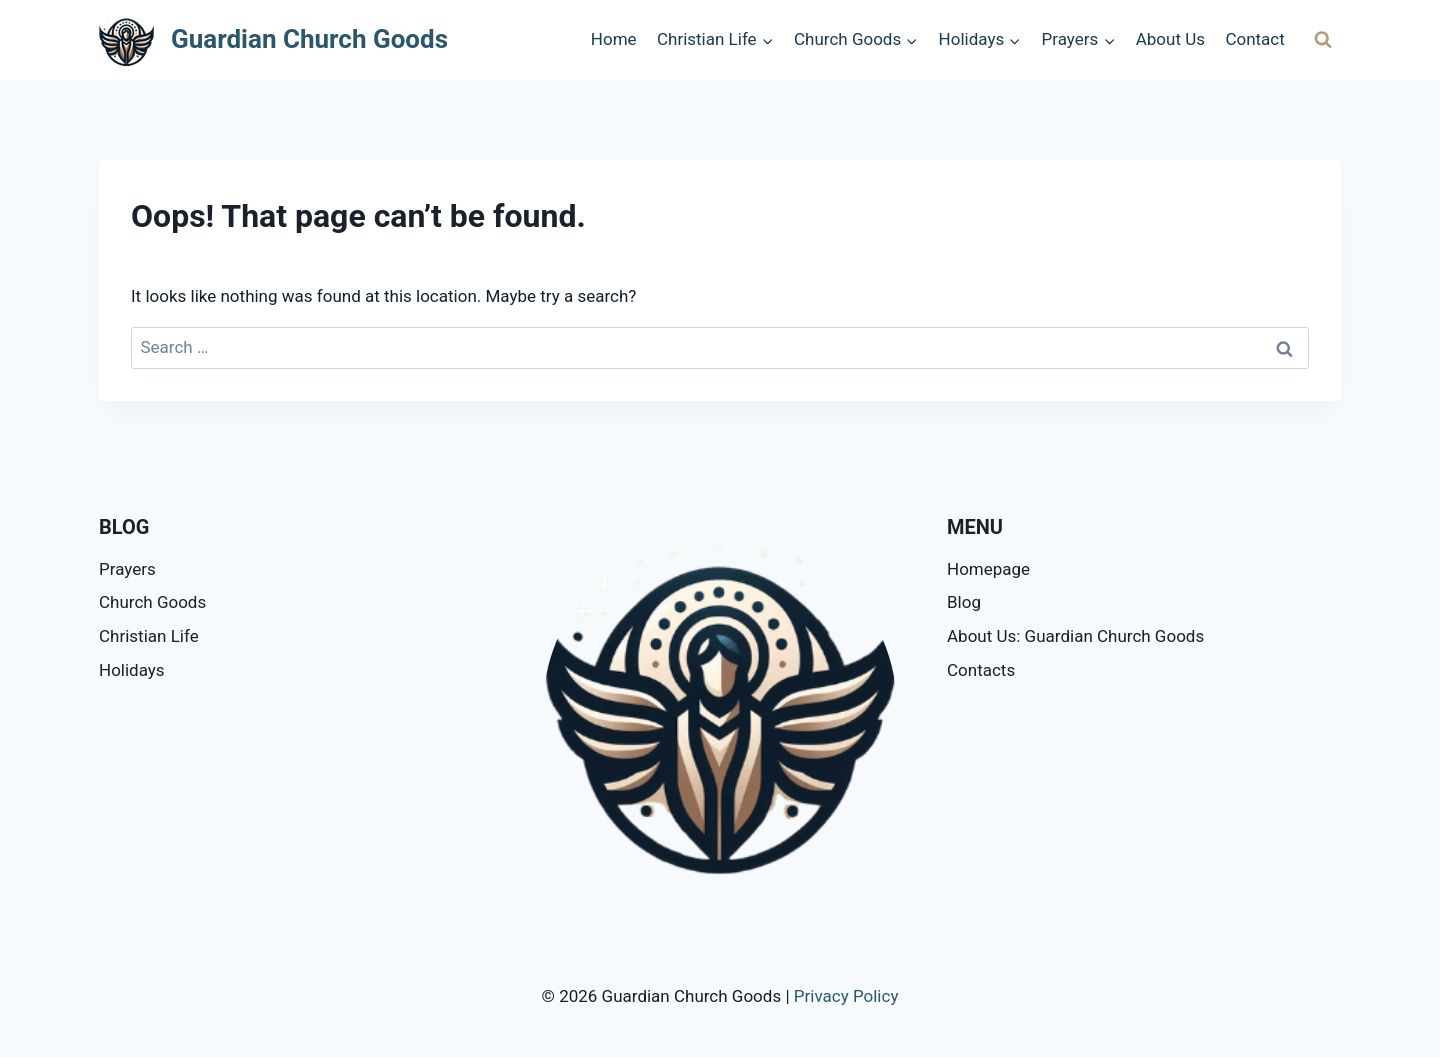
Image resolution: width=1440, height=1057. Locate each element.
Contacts (981, 670)
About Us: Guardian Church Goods (1075, 636)
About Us (1170, 39)
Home (614, 39)
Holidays (132, 670)
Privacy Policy (846, 996)
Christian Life (149, 636)
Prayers (127, 569)
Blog (964, 602)
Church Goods (152, 602)
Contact (1254, 39)
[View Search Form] (1323, 40)
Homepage (988, 569)
